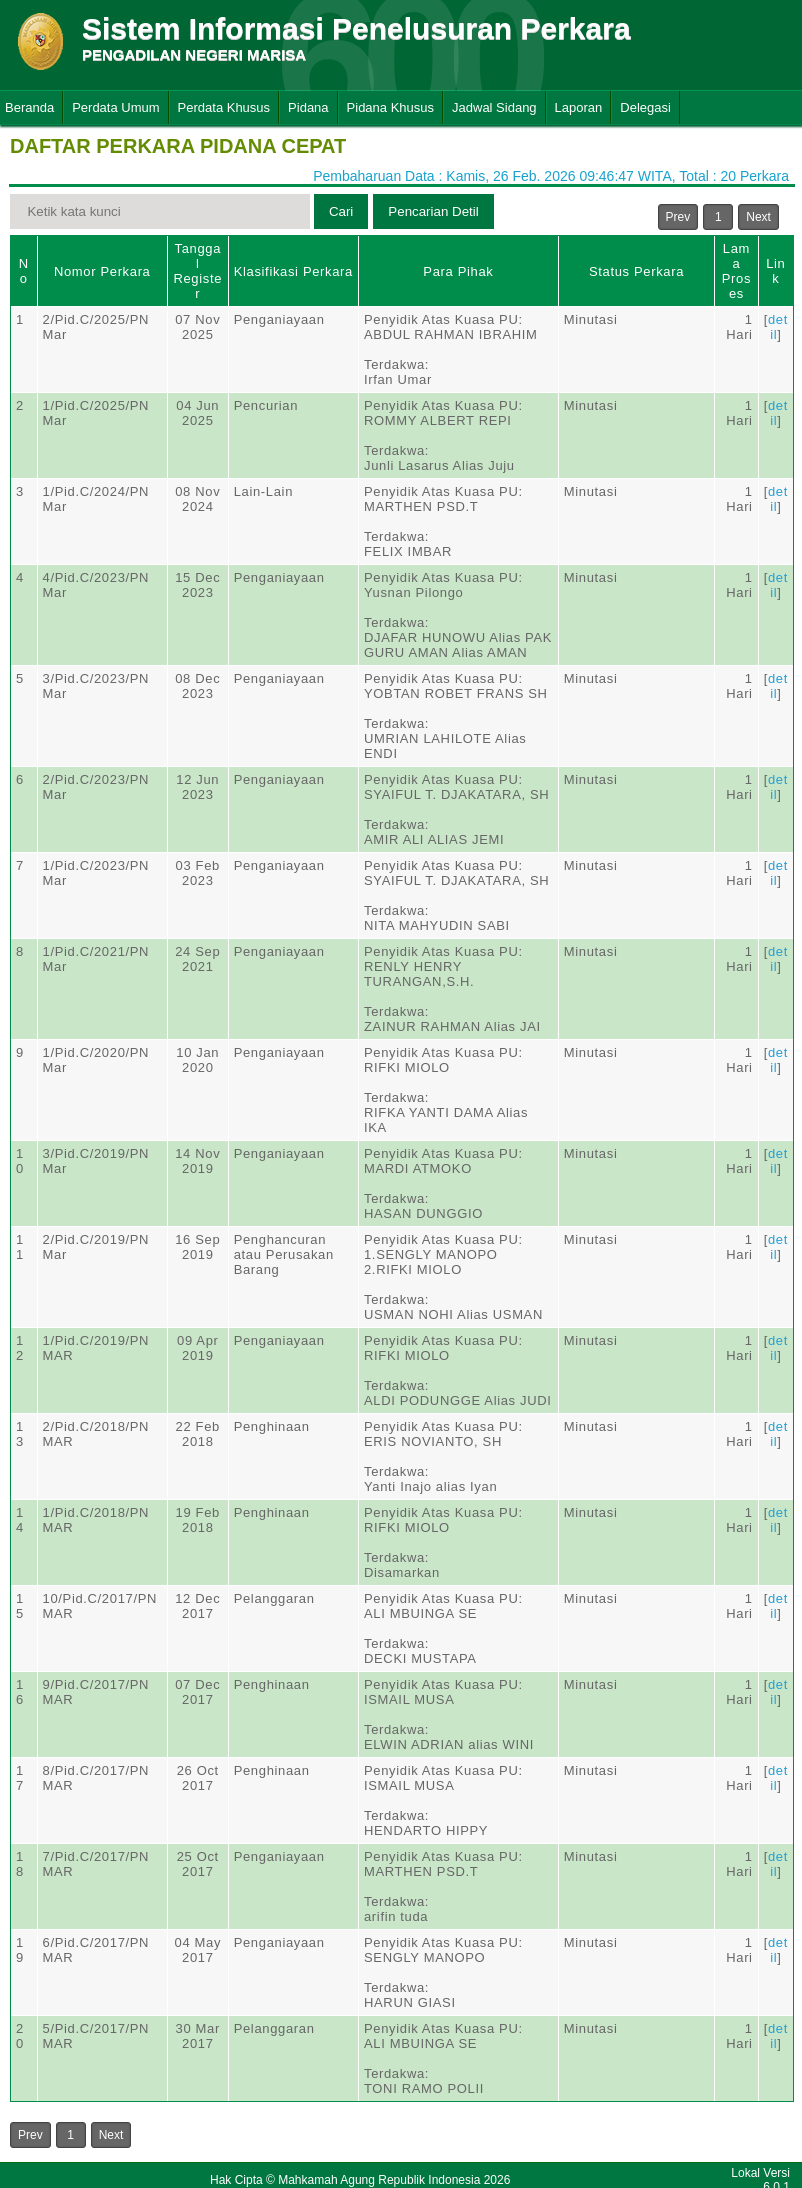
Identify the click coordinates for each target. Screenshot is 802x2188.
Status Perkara (636, 271)
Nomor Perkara (102, 271)
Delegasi (645, 107)
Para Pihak (458, 271)
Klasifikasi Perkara (293, 271)
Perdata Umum (115, 107)
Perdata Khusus (224, 107)
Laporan (579, 107)
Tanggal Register (197, 271)
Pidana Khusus (390, 107)
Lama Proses (736, 271)
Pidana (308, 107)
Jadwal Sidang (494, 107)
